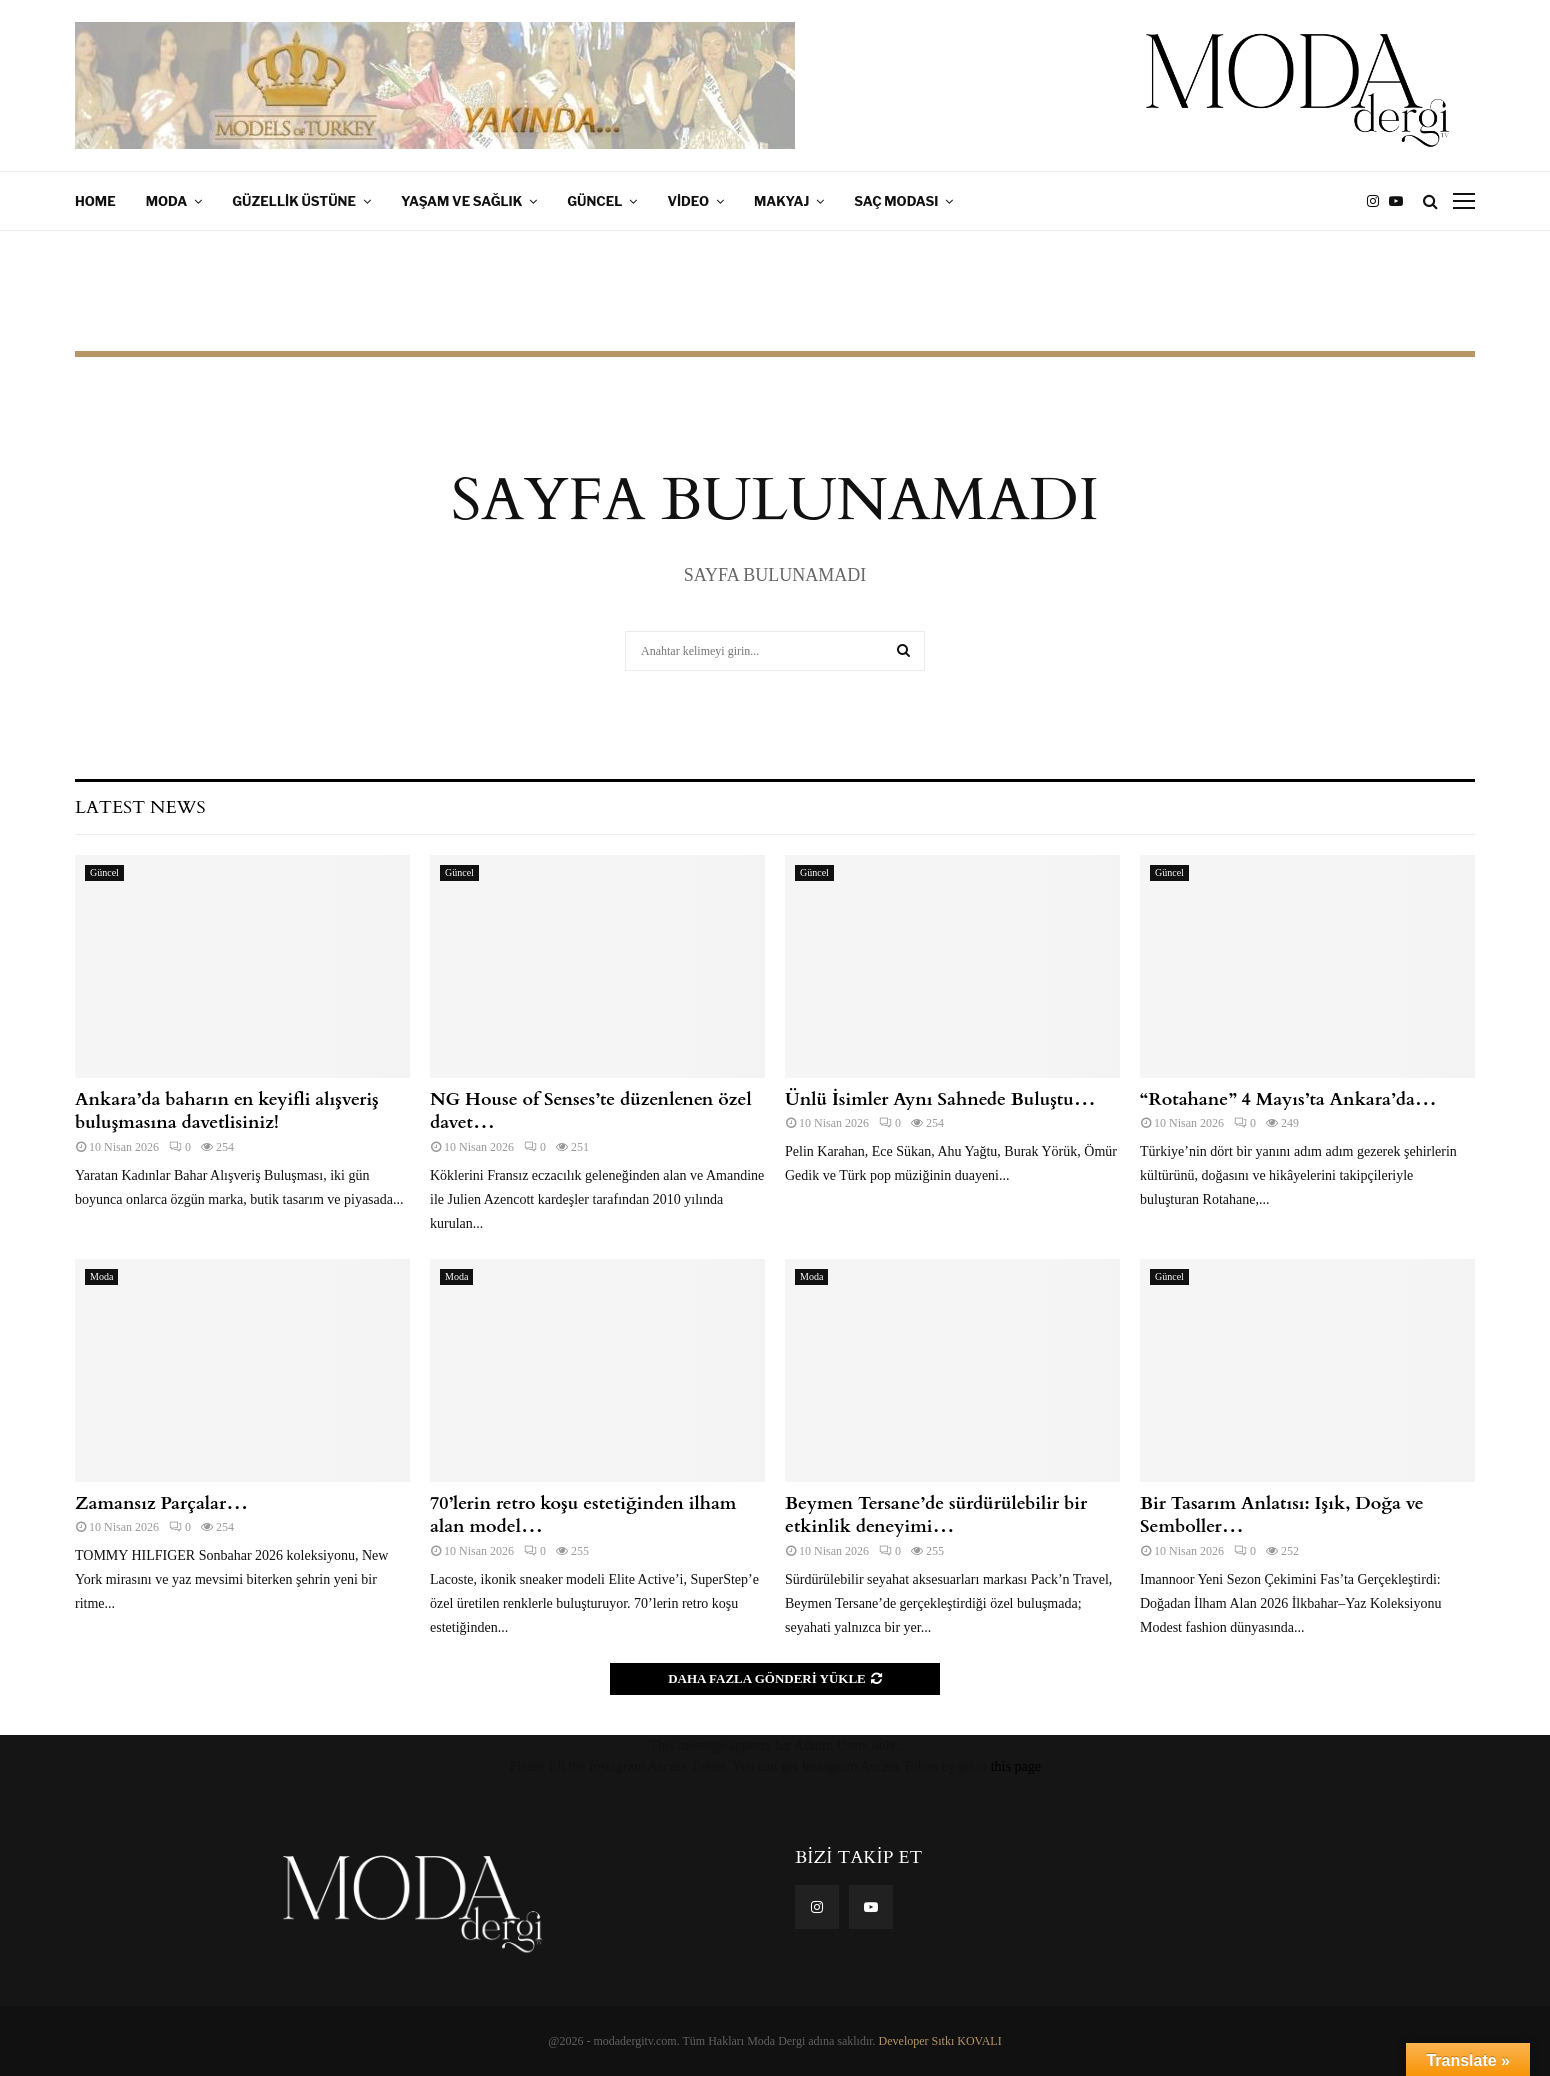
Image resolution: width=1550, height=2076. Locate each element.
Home (95, 201)
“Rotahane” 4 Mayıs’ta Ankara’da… (1288, 1099)
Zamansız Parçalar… (161, 1503)
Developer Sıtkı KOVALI (940, 2041)
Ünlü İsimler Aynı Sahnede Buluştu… (940, 1099)
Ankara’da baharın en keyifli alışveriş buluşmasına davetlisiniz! (227, 1111)
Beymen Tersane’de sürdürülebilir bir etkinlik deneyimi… (936, 1515)
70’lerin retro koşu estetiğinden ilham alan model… (583, 1515)
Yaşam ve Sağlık (461, 201)
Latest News (140, 807)
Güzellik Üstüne (294, 201)
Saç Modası (896, 201)
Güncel (594, 201)
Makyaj (781, 201)
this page (1016, 1766)
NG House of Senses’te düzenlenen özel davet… (591, 1111)
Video (688, 201)
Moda (167, 201)
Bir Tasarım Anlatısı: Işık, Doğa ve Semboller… (1282, 1515)
